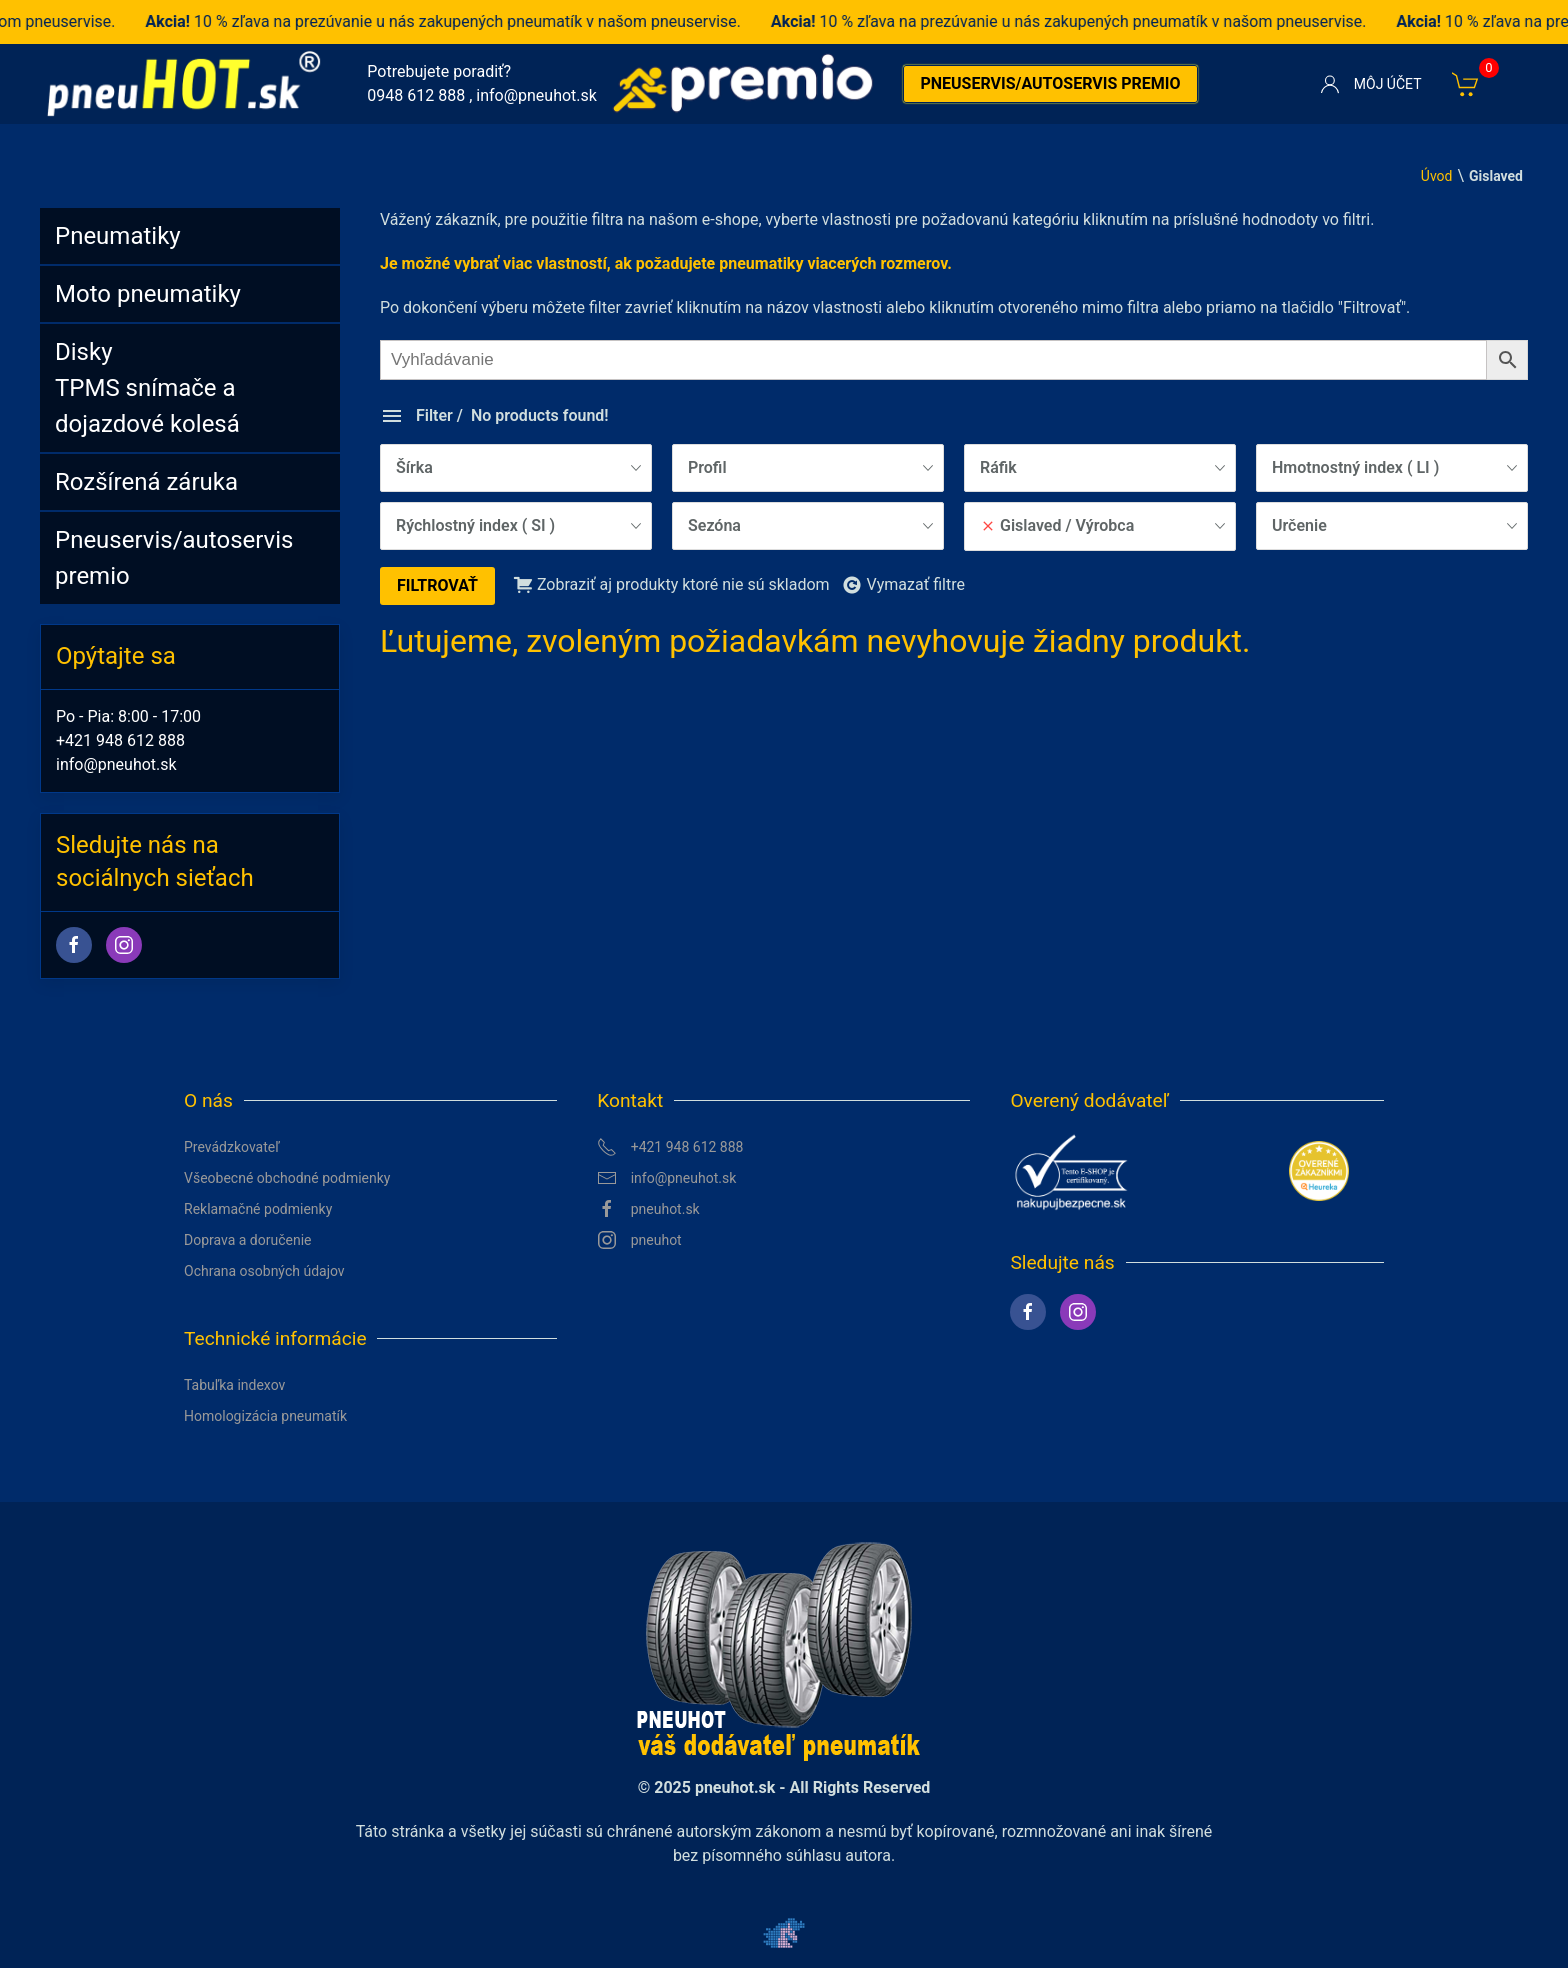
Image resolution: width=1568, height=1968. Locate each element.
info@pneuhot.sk (536, 95)
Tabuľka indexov (234, 1385)
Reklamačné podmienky (258, 1209)
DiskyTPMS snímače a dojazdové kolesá (147, 388)
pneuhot (639, 1240)
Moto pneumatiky (148, 294)
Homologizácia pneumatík (265, 1416)
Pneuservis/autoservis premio (1050, 83)
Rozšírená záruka (146, 482)
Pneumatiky (118, 236)
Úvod (1437, 176)
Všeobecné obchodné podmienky (287, 1178)
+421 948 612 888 (120, 740)
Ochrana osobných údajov (264, 1271)
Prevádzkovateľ (232, 1147)
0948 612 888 (416, 95)
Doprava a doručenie (248, 1240)
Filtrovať (437, 585)
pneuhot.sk (648, 1209)
